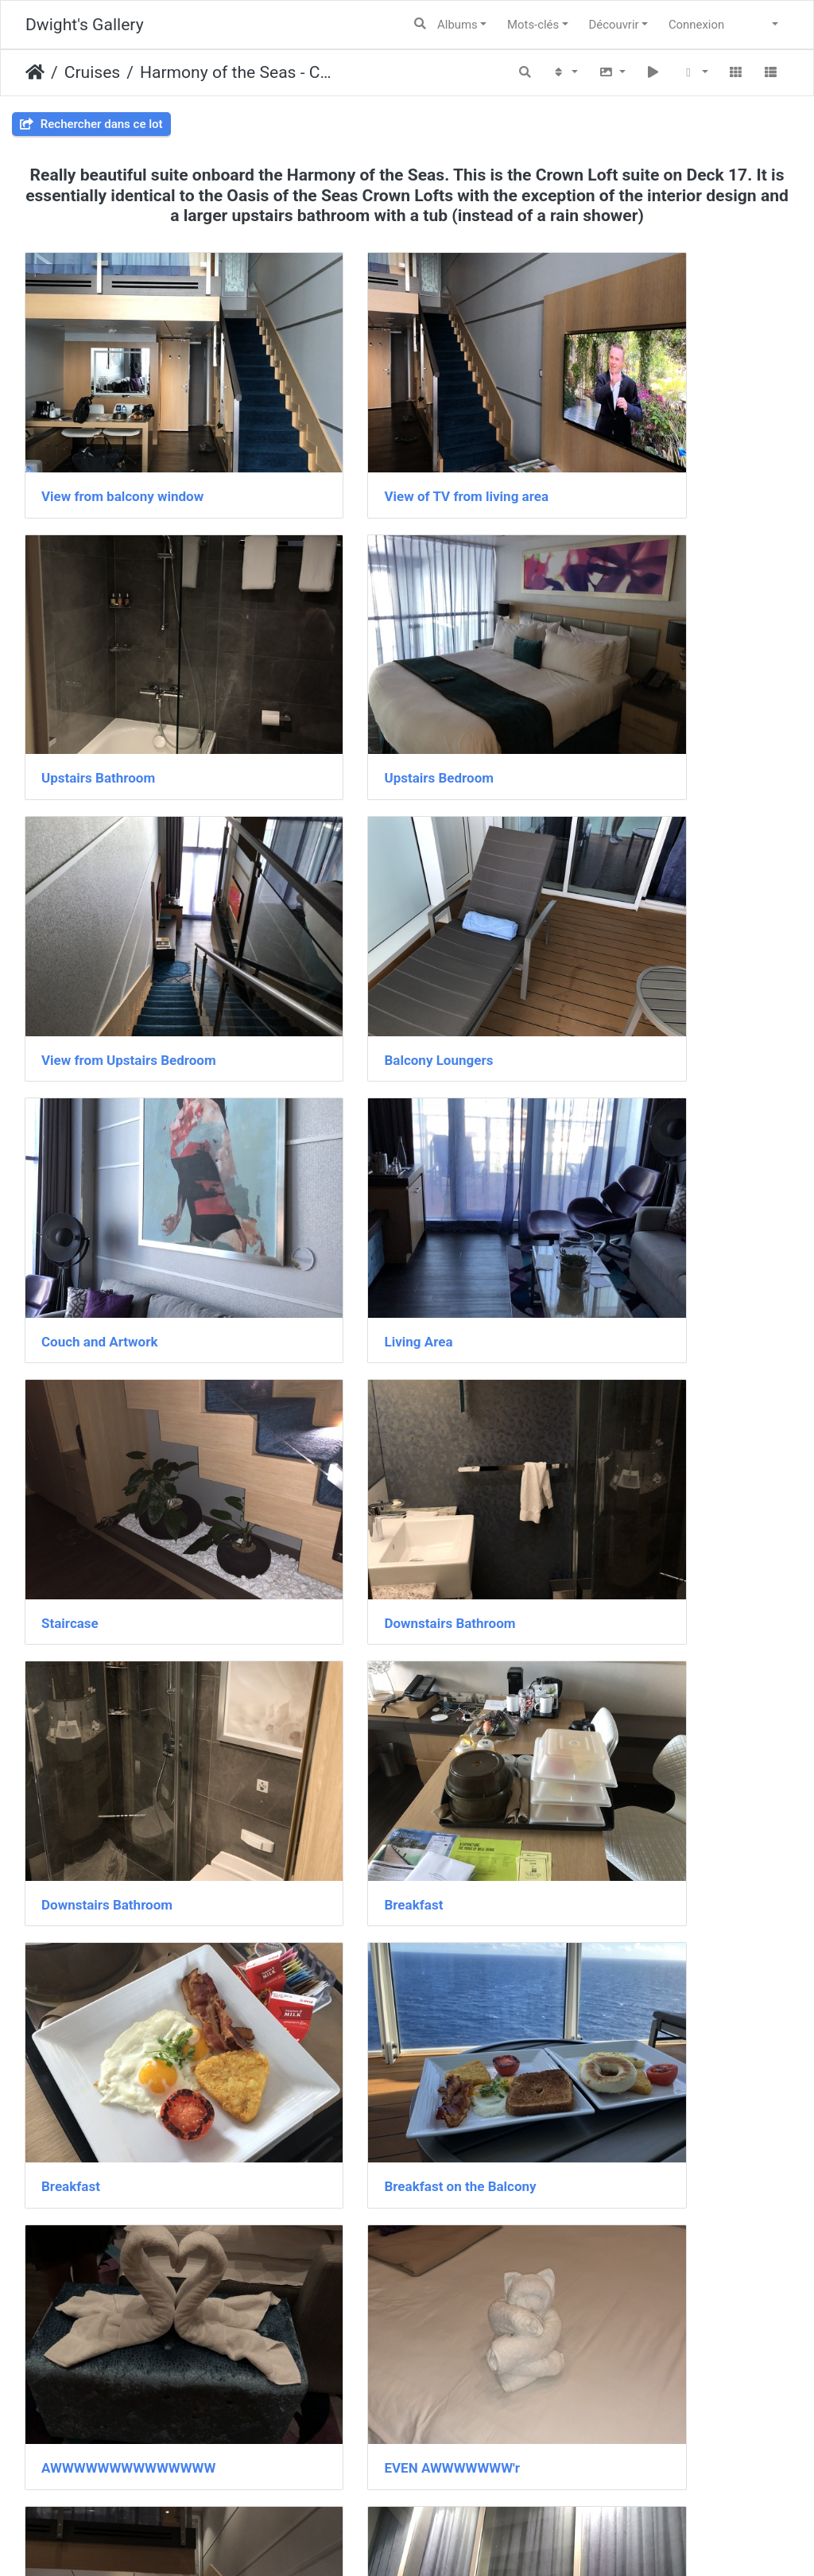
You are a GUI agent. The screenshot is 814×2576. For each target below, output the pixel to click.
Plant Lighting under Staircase (396, 1799)
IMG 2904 (596, 1799)
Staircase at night (357, 1573)
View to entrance (92, 1799)
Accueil (35, 72)
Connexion (696, 24)
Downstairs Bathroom (106, 1120)
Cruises (92, 72)
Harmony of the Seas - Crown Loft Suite (237, 72)
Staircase (595, 894)
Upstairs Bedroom (96, 667)
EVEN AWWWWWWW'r (109, 1573)
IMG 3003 (71, 2478)
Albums (457, 24)
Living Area (338, 894)
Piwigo (446, 2541)
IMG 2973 (71, 2251)
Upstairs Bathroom (623, 441)
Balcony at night (616, 1573)
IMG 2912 (71, 2026)
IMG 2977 (334, 2251)
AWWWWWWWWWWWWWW (654, 1346)
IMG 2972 (596, 2026)
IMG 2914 (334, 2026)
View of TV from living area (386, 441)
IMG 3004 (334, 2478)
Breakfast (596, 1120)
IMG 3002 (596, 2251)
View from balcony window (122, 441)
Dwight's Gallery (84, 24)
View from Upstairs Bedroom (391, 667)
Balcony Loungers (621, 667)
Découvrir (614, 24)
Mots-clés (533, 24)
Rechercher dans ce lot (91, 124)
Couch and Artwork (99, 894)
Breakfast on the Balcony (380, 1346)
